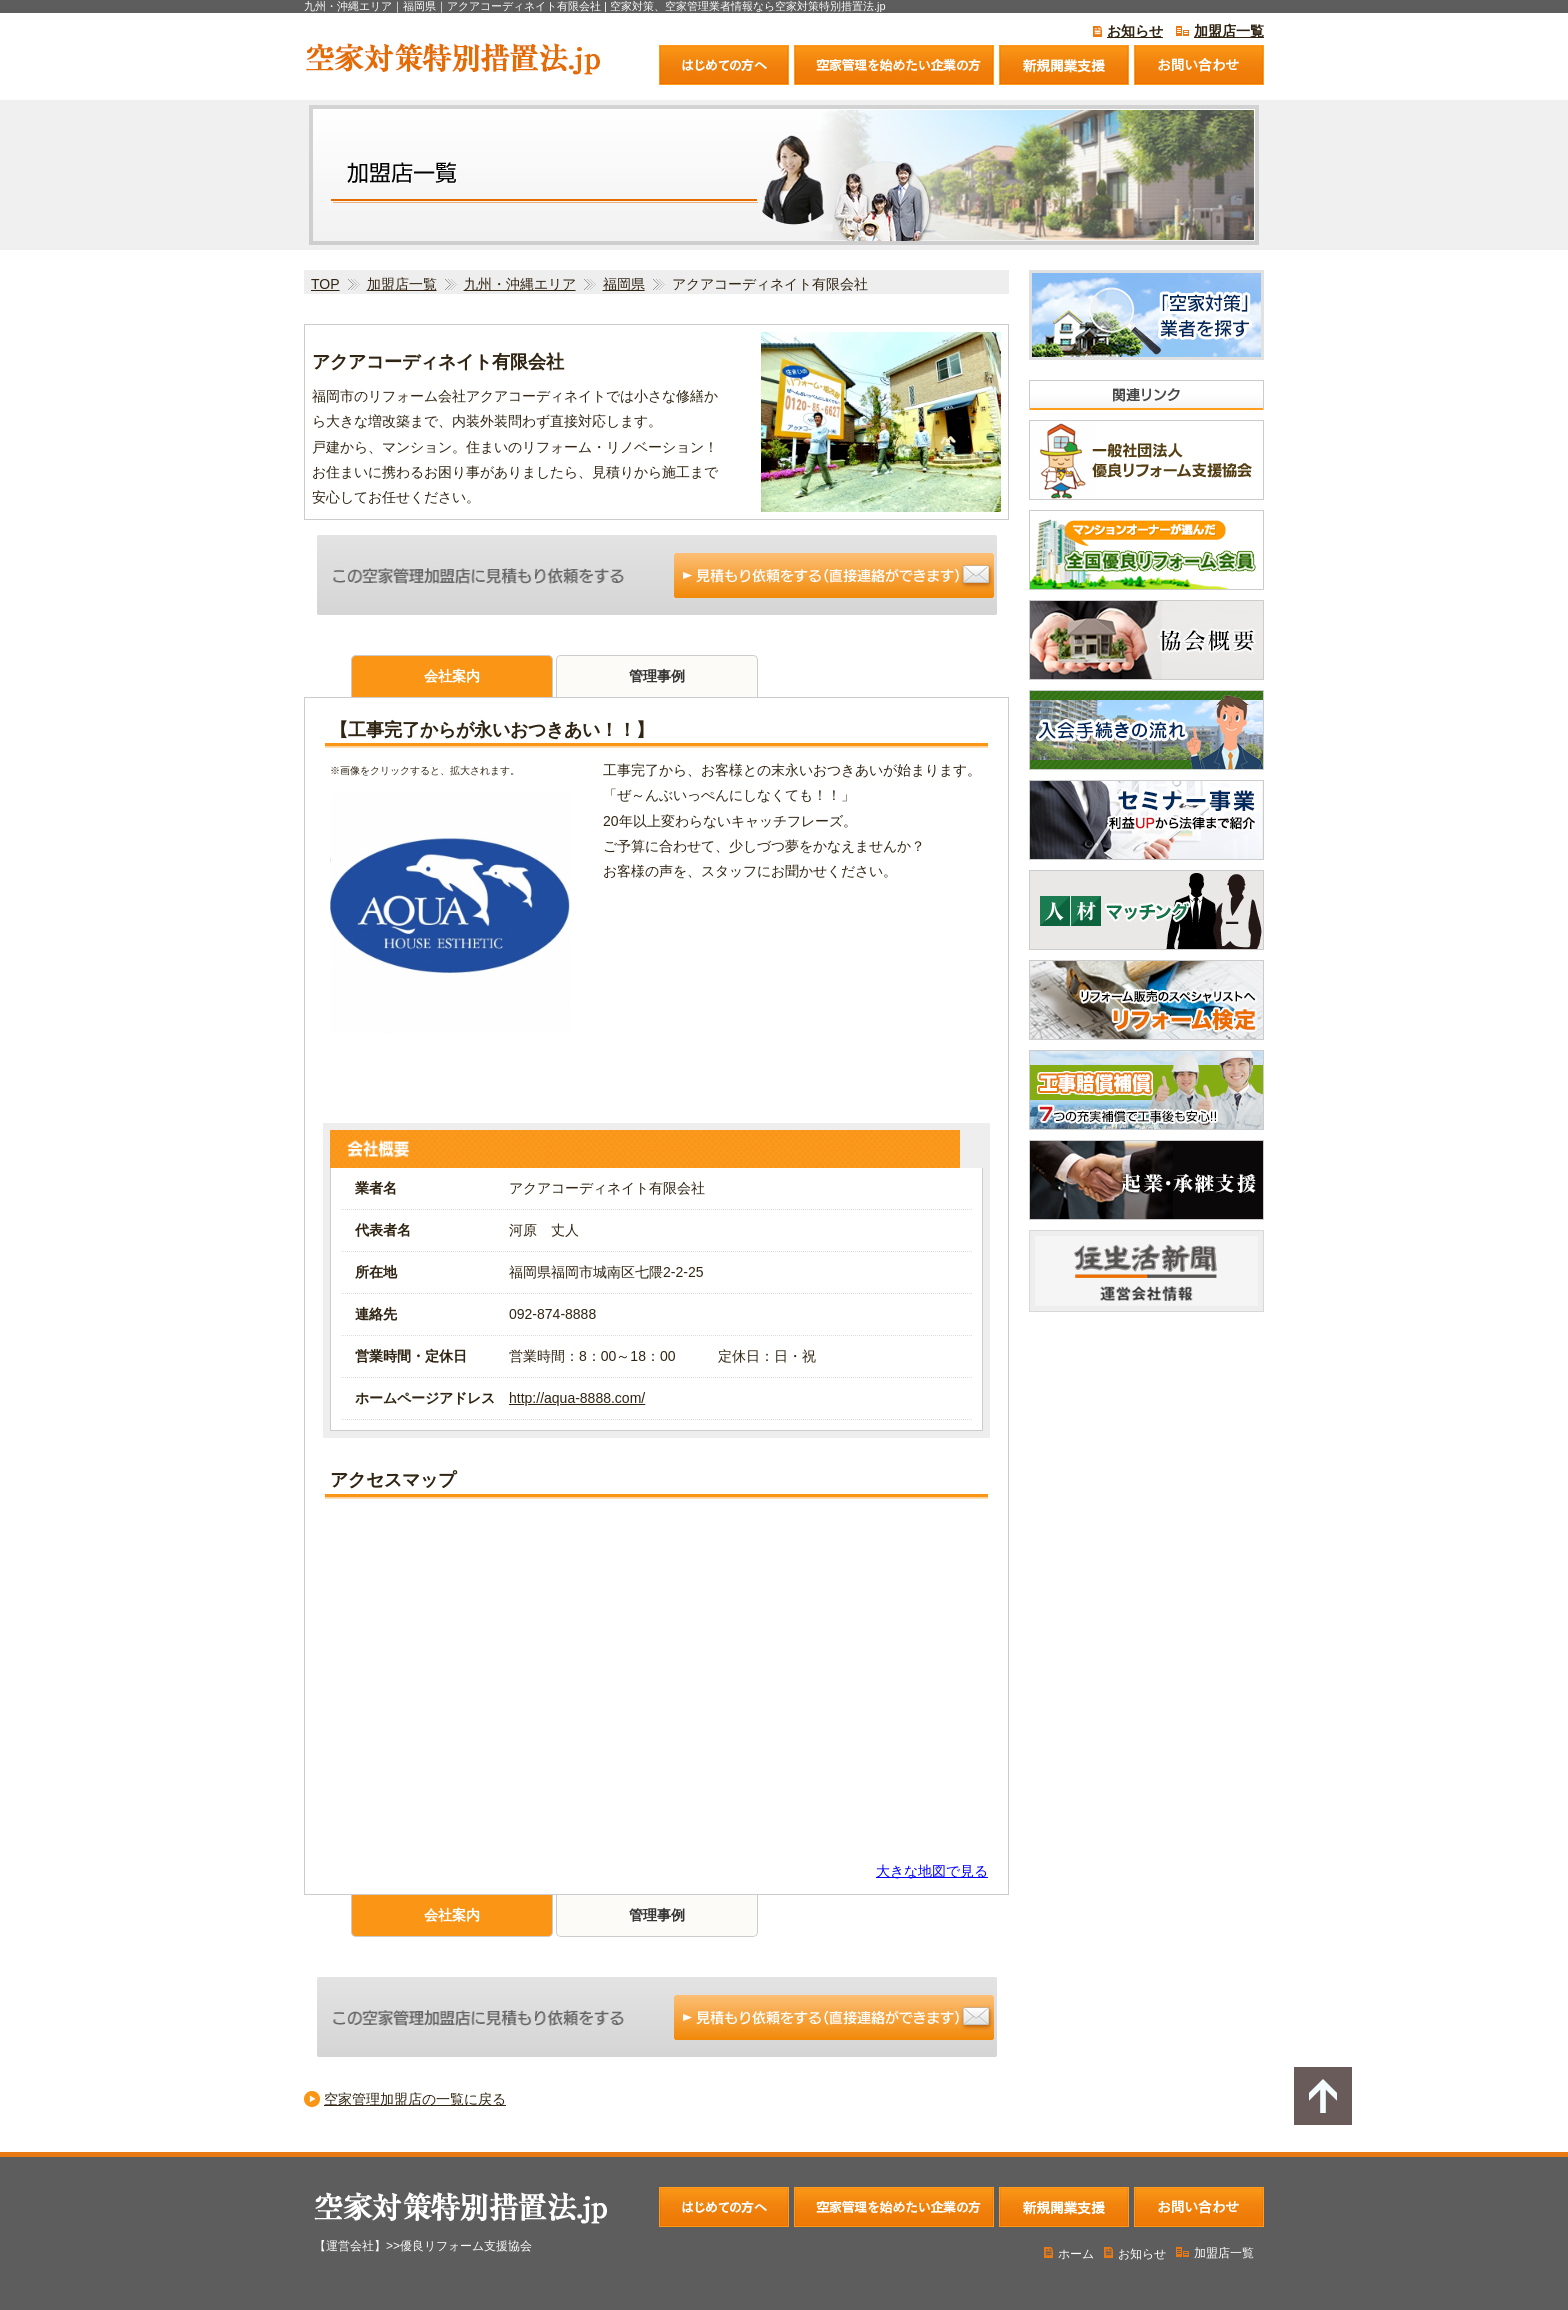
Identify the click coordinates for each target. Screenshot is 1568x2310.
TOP (325, 284)
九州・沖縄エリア (520, 284)
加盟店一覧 (1229, 31)
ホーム (1069, 2254)
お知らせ (1135, 31)
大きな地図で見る (932, 1871)
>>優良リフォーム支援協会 (459, 2246)
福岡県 (624, 284)
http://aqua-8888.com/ (577, 1398)
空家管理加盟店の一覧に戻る (415, 2099)
